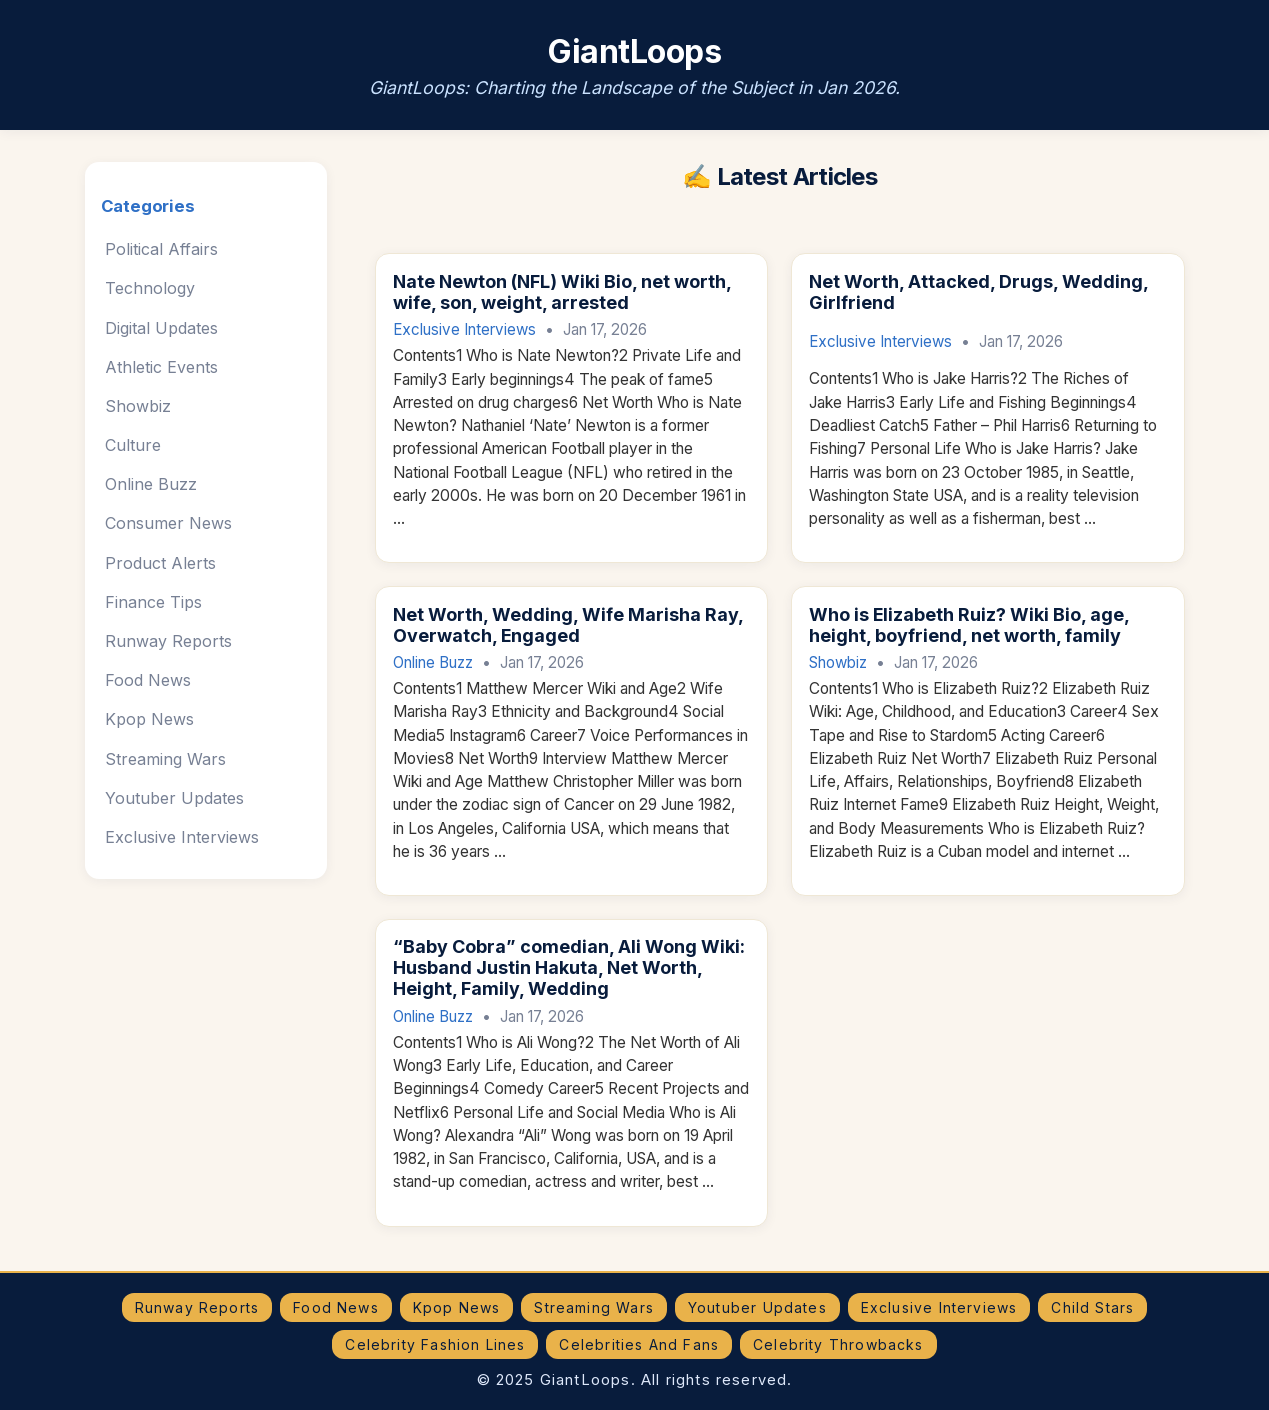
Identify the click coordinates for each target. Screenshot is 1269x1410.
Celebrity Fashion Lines (435, 1344)
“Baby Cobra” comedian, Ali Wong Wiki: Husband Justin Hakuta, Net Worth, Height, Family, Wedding (569, 967)
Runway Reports (168, 641)
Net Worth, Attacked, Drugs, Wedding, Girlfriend (978, 292)
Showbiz (138, 406)
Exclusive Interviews (182, 837)
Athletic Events (161, 367)
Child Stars (1092, 1307)
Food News (148, 680)
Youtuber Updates (174, 798)
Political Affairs (161, 249)
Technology (150, 288)
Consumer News (168, 523)
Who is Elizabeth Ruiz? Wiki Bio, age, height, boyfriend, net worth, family (969, 625)
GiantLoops (634, 51)
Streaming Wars (165, 759)
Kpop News (149, 719)
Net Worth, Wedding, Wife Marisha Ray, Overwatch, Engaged (568, 625)
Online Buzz (151, 484)
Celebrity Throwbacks (838, 1344)
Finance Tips (153, 602)
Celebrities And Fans (639, 1344)
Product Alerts (160, 563)
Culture (133, 445)
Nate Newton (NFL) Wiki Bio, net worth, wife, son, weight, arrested (562, 292)
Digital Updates (161, 328)
